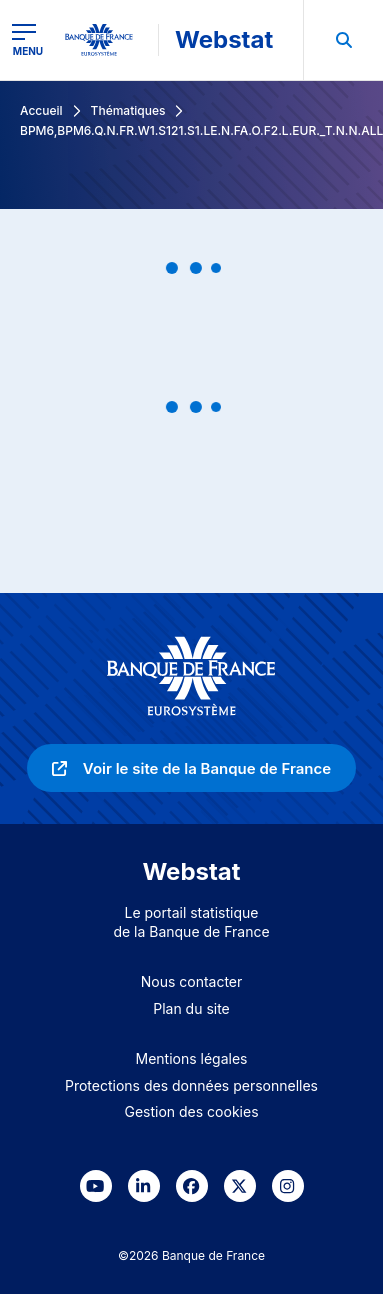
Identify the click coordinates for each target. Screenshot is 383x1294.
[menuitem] (343, 40)
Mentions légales (192, 1058)
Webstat (224, 39)
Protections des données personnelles (191, 1085)
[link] (191, 768)
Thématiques (128, 110)
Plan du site (191, 1008)
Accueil (41, 110)
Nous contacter (192, 981)
